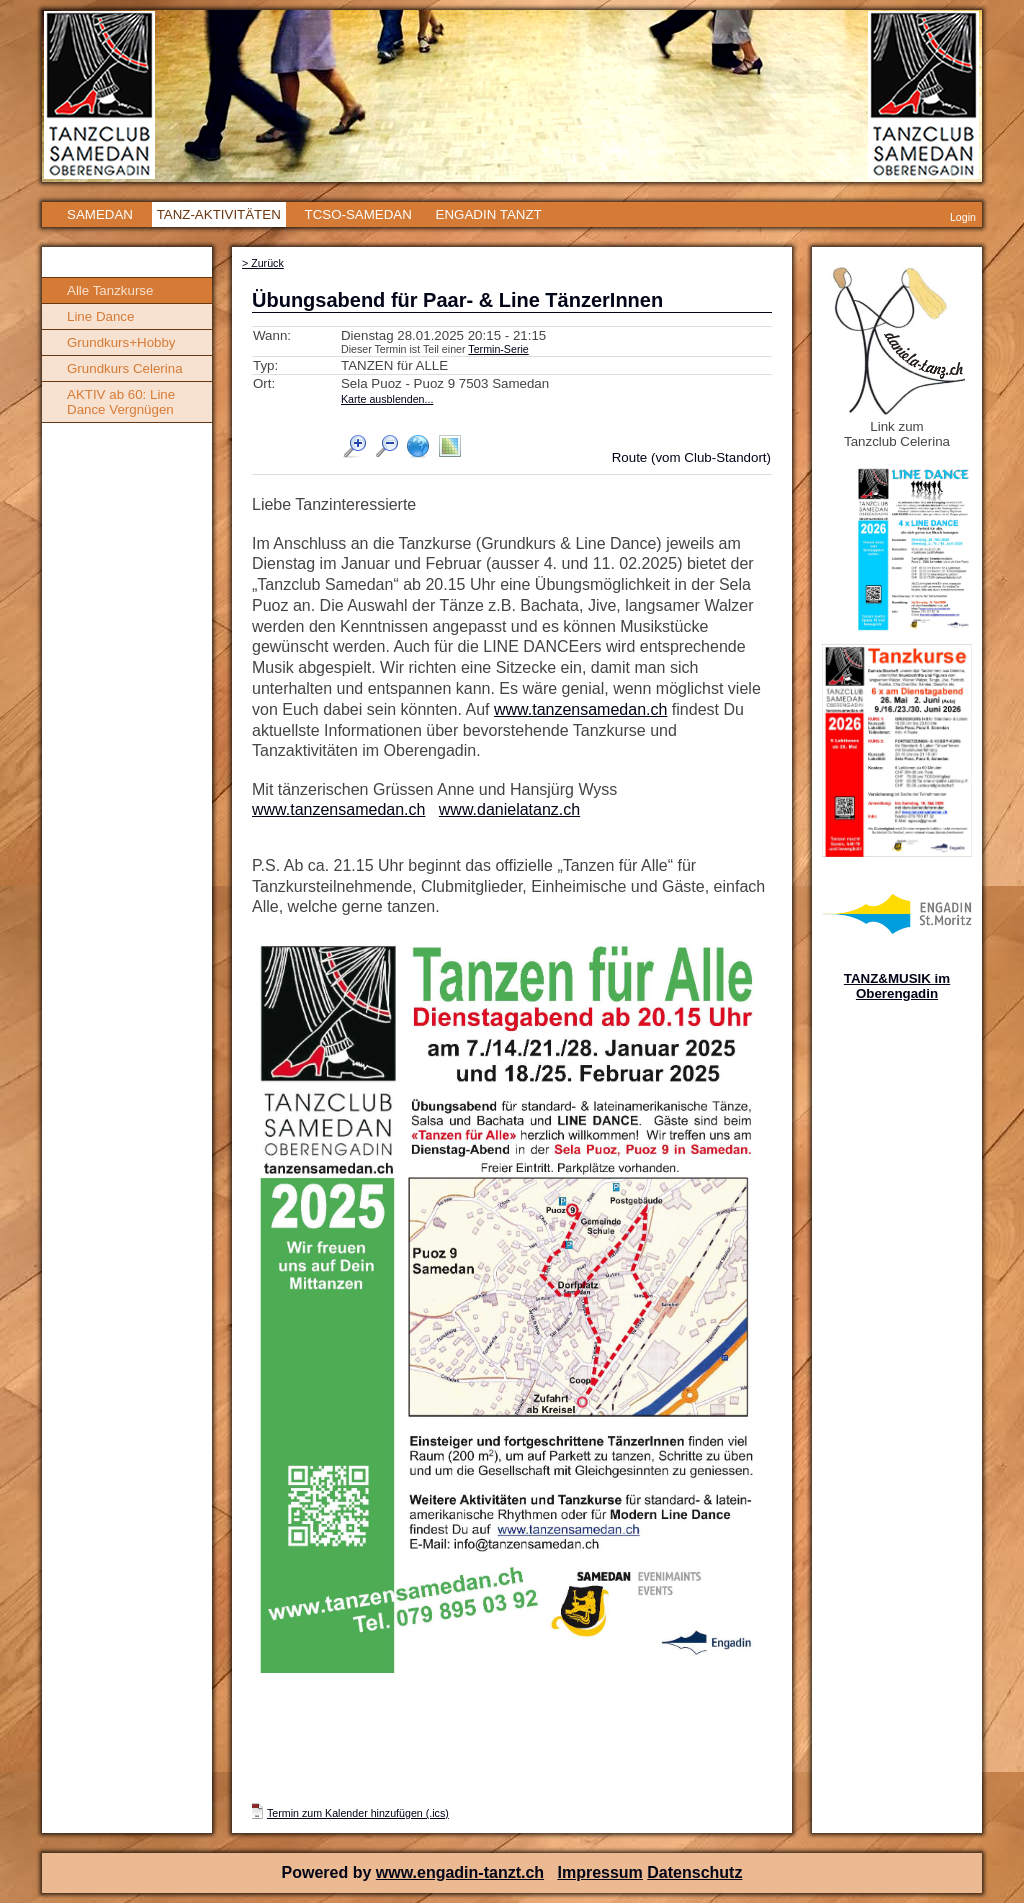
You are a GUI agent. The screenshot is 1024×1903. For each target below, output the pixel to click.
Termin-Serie (498, 349)
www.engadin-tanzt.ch (460, 1872)
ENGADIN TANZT (489, 214)
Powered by (329, 1872)
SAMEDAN (100, 214)
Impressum (599, 1872)
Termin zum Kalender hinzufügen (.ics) (358, 1813)
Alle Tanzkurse (110, 290)
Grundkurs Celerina (125, 368)
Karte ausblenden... (387, 399)
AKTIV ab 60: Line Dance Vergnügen (121, 402)
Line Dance (100, 316)
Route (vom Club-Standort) (691, 457)
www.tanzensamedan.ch (580, 709)
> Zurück (263, 263)
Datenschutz (694, 1872)
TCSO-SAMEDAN (357, 214)
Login (963, 217)
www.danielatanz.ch (509, 809)
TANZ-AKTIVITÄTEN (219, 214)
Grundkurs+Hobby (121, 342)
